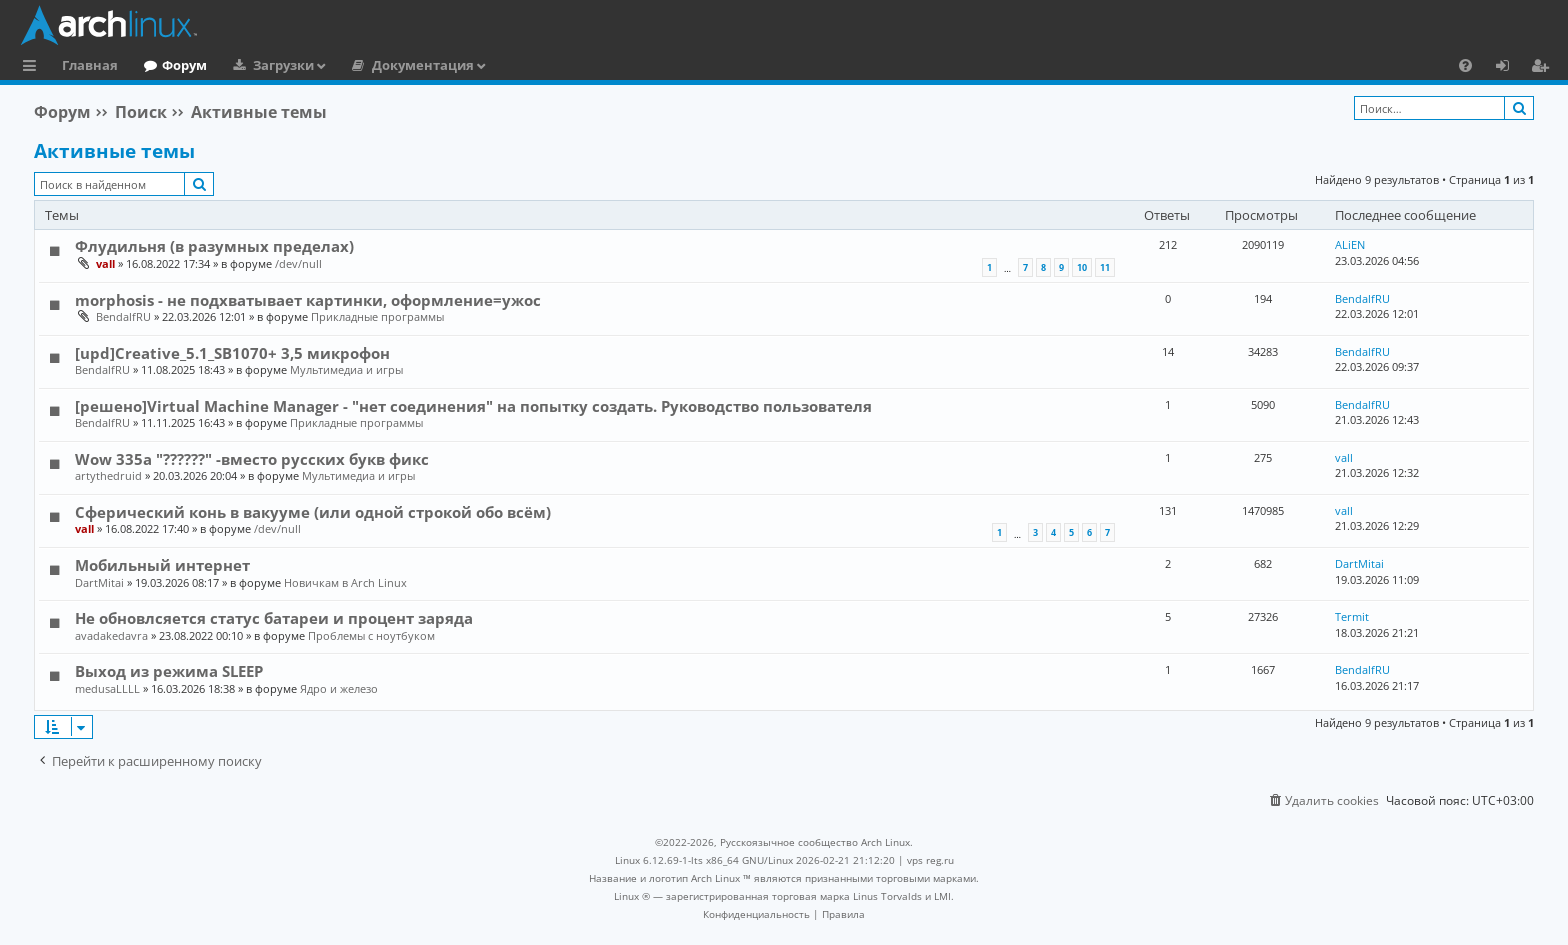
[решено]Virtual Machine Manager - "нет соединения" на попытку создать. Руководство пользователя (473, 406)
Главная (90, 65)
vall (105, 263)
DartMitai (99, 582)
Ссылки (33, 68)
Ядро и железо (339, 688)
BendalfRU (123, 316)
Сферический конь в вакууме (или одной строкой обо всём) (313, 512)
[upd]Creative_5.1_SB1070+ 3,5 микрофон (232, 353)
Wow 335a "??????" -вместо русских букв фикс (252, 459)
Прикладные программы (377, 316)
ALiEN (1350, 244)
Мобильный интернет (162, 565)
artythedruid (108, 475)
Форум (184, 65)
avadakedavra (111, 635)
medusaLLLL (107, 688)
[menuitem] (1465, 65)
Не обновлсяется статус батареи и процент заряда (274, 618)
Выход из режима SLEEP (169, 671)
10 (1082, 267)
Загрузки (283, 65)
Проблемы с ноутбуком (371, 635)
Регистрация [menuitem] (1544, 68)
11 (1105, 267)
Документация (423, 65)
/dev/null (298, 263)
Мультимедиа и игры (346, 369)
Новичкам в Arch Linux (345, 582)
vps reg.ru (930, 860)
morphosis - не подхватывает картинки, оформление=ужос (308, 300)
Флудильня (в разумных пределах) (214, 246)
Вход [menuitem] (1509, 68)
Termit (1352, 616)
